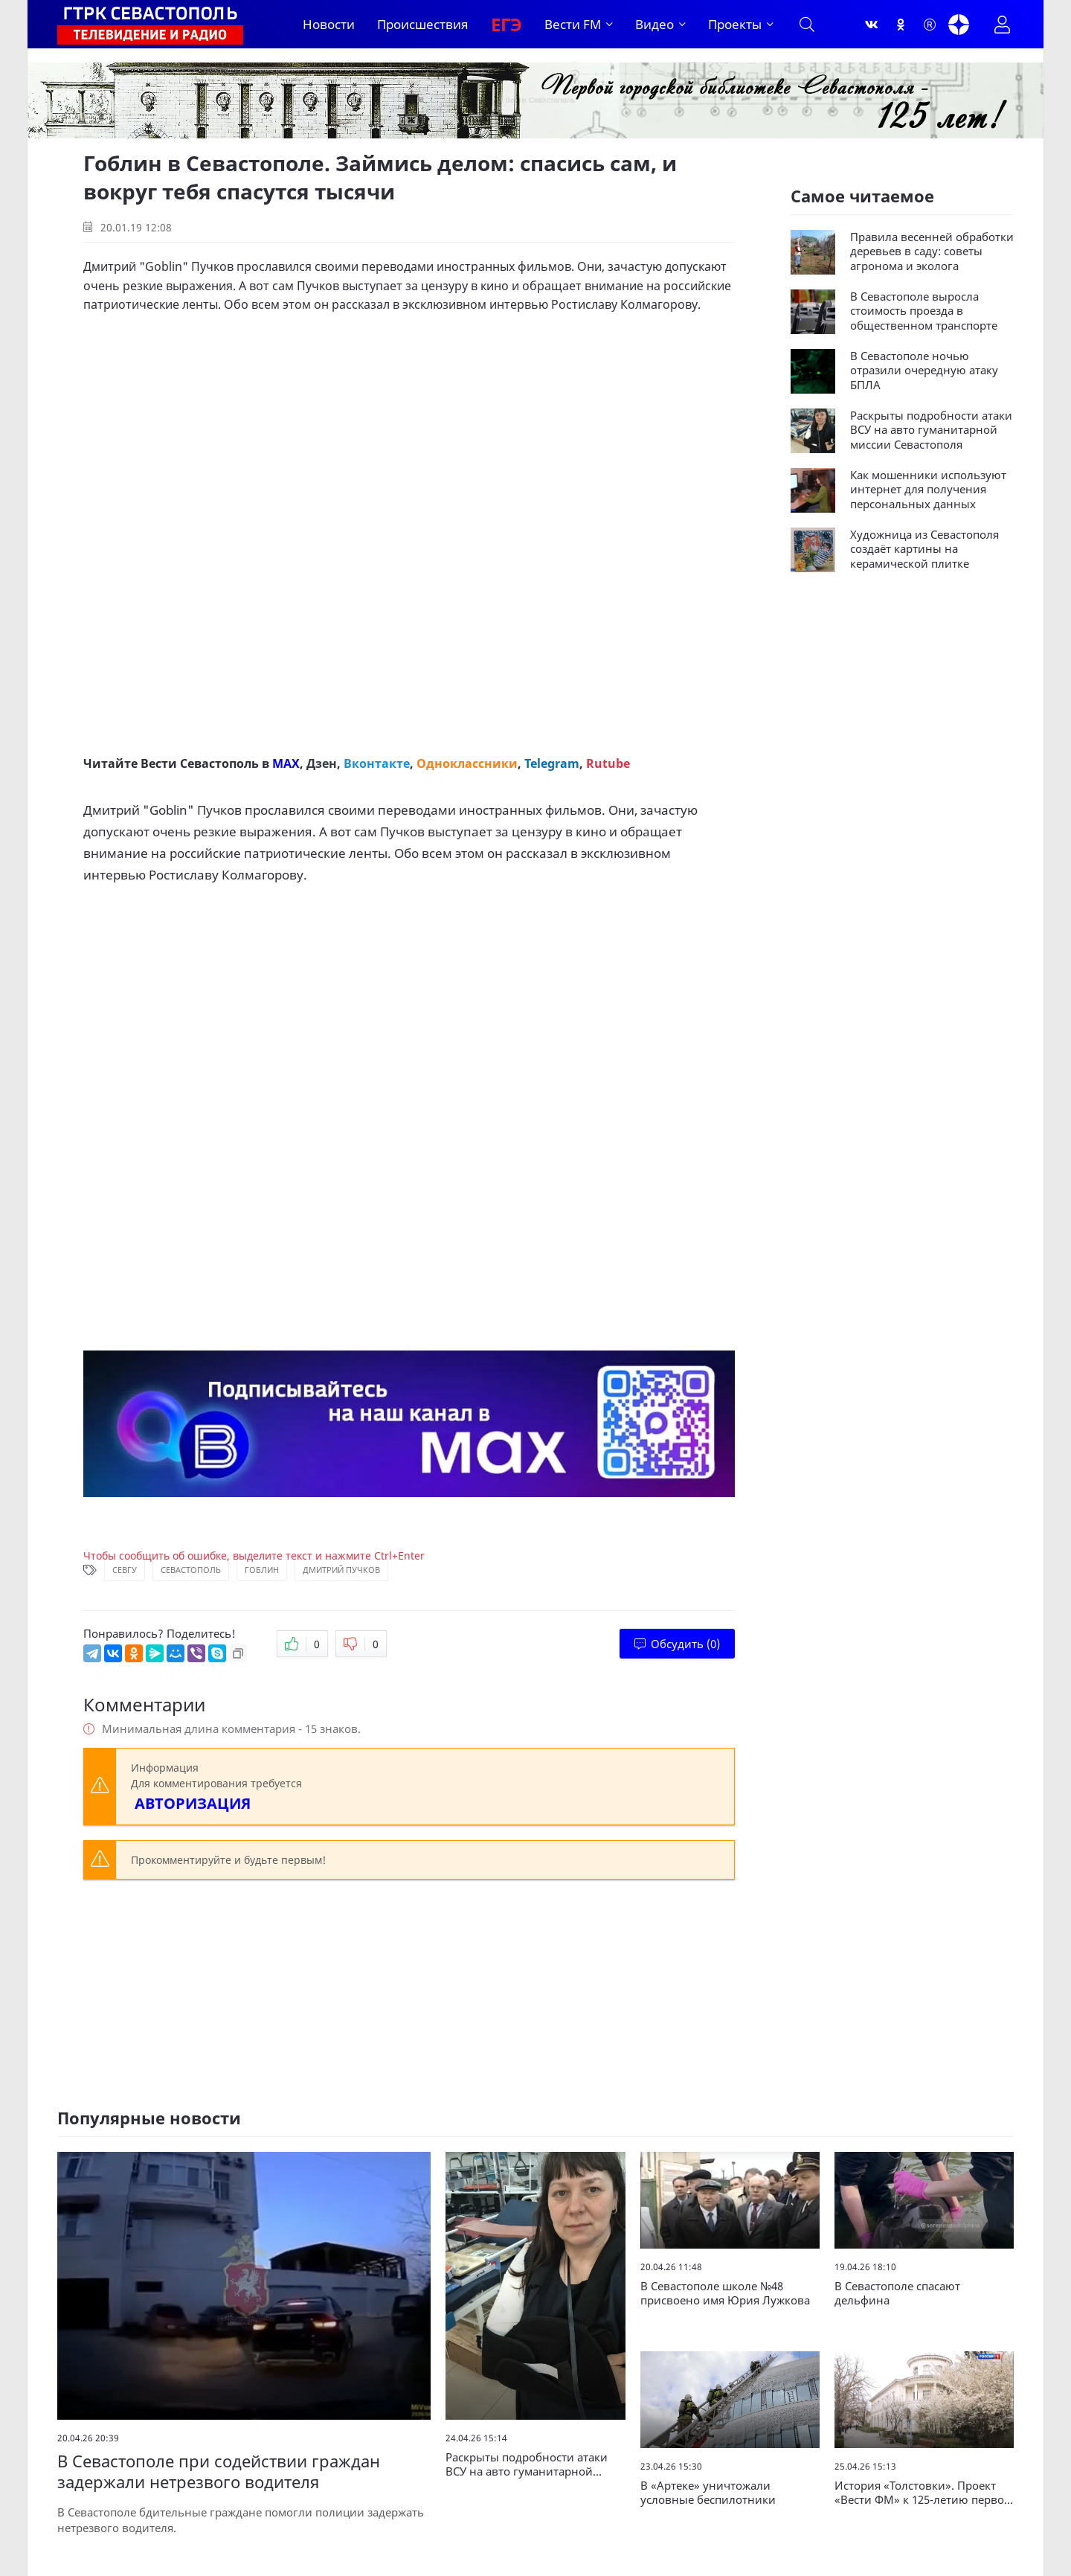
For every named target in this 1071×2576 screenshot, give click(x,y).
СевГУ (124, 1569)
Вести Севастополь (200, 763)
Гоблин (262, 1569)
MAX (286, 763)
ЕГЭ (506, 24)
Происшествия (423, 24)
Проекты (735, 24)
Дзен (321, 763)
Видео (654, 24)
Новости (329, 24)
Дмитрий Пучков (341, 1569)
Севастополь (191, 1569)
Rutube (608, 763)
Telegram (551, 763)
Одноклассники (467, 763)
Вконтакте (377, 763)
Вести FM (572, 24)
